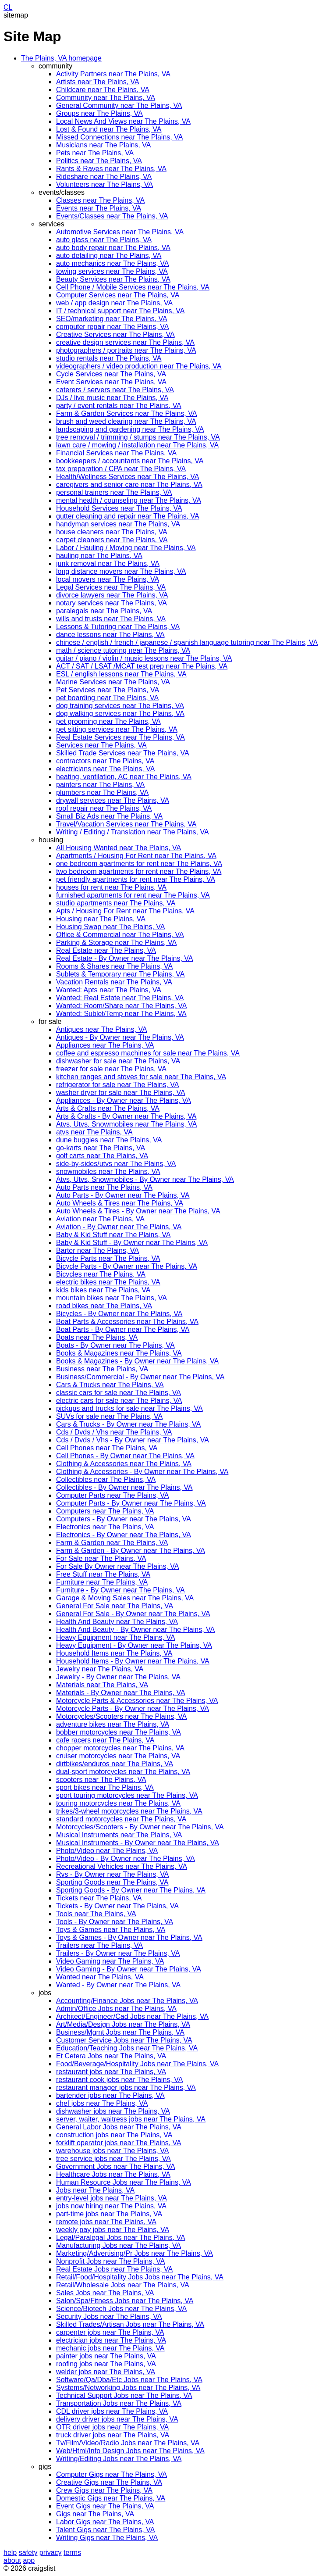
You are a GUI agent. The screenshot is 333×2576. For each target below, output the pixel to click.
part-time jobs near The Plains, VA (109, 2214)
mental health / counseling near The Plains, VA (128, 500)
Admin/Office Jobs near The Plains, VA (116, 2008)
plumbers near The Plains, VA (102, 792)
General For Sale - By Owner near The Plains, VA (133, 1613)
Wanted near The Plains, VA (100, 1977)
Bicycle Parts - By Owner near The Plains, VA (126, 1266)
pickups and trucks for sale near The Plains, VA (129, 1408)
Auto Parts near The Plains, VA (104, 1187)
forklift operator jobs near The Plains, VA (118, 2143)
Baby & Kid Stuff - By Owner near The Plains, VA (132, 1242)
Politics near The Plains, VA (99, 161)
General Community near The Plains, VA (119, 105)
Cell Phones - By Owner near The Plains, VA (125, 1456)
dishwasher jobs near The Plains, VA (113, 2111)
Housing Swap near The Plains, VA (110, 926)
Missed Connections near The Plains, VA (119, 137)
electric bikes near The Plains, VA (108, 1282)
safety (28, 2552)
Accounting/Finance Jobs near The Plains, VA (127, 2000)
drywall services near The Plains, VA (112, 800)
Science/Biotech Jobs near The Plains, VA (121, 2308)
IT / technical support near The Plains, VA (120, 311)
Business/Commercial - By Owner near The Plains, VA (140, 1377)
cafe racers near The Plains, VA (105, 1740)
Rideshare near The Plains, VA (104, 176)
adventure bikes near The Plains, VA (112, 1724)
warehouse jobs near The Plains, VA (112, 2150)
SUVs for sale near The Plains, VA (109, 1416)
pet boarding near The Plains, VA (107, 697)
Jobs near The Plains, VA (95, 2190)
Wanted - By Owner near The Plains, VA (118, 1985)
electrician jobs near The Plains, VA (111, 2340)
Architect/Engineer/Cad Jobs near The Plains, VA (132, 2016)
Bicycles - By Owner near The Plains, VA (119, 1313)
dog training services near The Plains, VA (120, 705)
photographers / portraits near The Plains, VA (126, 350)
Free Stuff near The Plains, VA (103, 1574)
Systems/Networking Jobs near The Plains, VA (128, 2387)
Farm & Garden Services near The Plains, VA (126, 413)
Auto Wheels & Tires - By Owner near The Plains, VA (138, 1211)
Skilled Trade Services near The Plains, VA (122, 753)
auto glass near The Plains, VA (104, 239)
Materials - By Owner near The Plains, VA (120, 1692)
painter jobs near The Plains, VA (106, 2356)
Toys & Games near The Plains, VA (110, 1929)
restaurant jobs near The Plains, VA (111, 2071)
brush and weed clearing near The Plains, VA (126, 421)
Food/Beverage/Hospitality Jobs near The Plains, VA (137, 2064)
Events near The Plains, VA (98, 208)
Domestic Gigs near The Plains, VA (110, 2498)
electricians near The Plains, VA (105, 769)
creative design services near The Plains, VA (125, 342)
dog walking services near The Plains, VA (120, 713)
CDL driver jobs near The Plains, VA (112, 2411)
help (10, 2552)
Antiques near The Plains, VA (101, 1029)
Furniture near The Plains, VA (102, 1582)
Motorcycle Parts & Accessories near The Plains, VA (137, 1700)
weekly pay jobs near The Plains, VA (112, 2229)
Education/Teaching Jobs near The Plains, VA (127, 2048)
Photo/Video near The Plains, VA (107, 1850)
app (29, 2560)
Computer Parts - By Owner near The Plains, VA (131, 1503)
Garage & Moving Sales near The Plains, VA (125, 1598)
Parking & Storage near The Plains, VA (116, 942)
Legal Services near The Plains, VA (111, 587)
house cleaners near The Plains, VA (111, 532)
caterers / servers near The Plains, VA (115, 390)
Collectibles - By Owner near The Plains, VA (124, 1487)
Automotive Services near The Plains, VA (120, 232)
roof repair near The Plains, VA (104, 808)
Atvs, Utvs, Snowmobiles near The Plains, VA (126, 1124)
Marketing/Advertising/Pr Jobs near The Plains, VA (134, 2253)
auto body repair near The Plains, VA (113, 247)
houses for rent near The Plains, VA (111, 887)
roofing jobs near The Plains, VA (106, 2364)
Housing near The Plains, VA (100, 919)
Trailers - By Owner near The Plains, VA (118, 1953)
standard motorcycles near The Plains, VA (121, 1819)
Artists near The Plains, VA (97, 82)
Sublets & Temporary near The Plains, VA (120, 974)
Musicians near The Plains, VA (103, 145)
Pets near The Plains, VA (95, 153)
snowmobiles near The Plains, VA (108, 1171)
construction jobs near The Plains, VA (114, 2135)
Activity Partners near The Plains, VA (113, 74)
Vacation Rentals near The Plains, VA (114, 982)
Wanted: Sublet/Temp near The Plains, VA (121, 1013)
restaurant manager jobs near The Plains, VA (126, 2087)
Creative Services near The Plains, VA (115, 334)
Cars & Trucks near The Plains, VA (110, 1384)
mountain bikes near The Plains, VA (111, 1298)
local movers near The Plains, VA (107, 579)
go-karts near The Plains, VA (100, 1148)
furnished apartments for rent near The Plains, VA (133, 895)
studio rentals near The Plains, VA (108, 358)
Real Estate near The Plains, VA (106, 950)
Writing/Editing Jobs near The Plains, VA (118, 2458)
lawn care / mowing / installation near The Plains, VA (137, 445)
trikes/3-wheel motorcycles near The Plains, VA (129, 1811)
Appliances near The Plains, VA (105, 1045)
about (12, 2560)
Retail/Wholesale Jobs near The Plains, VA (122, 2285)
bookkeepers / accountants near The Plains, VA (130, 461)
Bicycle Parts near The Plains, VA (108, 1258)
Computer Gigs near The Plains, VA (111, 2474)
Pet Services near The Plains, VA (107, 690)
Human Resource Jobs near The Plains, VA (123, 2182)
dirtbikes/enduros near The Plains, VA (114, 1763)
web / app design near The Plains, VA (114, 303)
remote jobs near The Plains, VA (106, 2221)
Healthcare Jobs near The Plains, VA (113, 2174)
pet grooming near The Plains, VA (108, 721)
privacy (50, 2552)
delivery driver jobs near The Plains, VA (117, 2419)
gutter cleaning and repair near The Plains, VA (127, 516)
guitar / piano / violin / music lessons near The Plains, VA (144, 658)
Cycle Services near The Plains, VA (111, 374)
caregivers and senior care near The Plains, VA (129, 484)
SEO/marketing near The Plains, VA (111, 318)
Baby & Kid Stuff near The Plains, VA (113, 1234)
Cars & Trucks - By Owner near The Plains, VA (128, 1424)
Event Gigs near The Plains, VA (105, 2506)
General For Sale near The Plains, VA (114, 1606)
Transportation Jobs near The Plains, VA (118, 2403)
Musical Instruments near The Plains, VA (119, 1835)
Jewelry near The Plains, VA (100, 1669)
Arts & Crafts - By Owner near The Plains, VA (126, 1116)
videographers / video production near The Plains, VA (138, 366)
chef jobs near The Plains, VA (102, 2103)
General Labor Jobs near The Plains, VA (118, 2127)
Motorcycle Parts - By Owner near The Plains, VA (132, 1708)
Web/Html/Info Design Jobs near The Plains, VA (130, 2450)
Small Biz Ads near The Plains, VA (109, 816)
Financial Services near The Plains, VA (116, 453)
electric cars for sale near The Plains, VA (119, 1400)
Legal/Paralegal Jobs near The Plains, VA (120, 2237)
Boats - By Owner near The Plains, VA (115, 1345)
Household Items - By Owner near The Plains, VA (132, 1661)
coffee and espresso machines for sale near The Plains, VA (148, 1053)
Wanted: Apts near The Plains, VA (108, 990)
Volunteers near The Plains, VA (104, 184)
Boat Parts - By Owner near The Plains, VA (122, 1329)
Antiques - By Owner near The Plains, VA (120, 1037)
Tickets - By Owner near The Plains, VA (117, 1906)
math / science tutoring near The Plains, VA (123, 650)
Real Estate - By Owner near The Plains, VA (124, 958)
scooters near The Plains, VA (101, 1779)
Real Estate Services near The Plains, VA (120, 737)
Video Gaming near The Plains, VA (110, 1961)
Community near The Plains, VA (105, 97)
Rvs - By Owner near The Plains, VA (112, 1874)
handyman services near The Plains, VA (118, 524)
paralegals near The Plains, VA (104, 611)
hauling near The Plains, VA (99, 555)
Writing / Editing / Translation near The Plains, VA (132, 832)
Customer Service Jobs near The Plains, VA (124, 2040)
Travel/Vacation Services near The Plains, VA (126, 824)
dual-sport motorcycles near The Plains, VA (123, 1771)
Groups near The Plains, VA (99, 113)
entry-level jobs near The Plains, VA (111, 2198)
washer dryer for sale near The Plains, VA (120, 1092)
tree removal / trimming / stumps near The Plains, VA (138, 437)
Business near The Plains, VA (102, 1369)
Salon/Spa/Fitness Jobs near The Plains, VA (124, 2300)
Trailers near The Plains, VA (99, 1945)
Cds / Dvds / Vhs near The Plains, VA (114, 1432)
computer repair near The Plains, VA (112, 326)
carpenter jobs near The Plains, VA (110, 2332)
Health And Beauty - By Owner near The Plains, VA (135, 1629)
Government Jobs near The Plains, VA (115, 2166)
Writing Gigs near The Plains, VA (107, 2537)
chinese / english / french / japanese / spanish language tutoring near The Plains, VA (187, 642)
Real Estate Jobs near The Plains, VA (114, 2269)
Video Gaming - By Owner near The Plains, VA (128, 1969)
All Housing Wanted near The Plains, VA (118, 848)
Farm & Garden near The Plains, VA (112, 1542)
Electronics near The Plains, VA (105, 1527)
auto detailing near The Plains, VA (108, 255)
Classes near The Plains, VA (100, 200)
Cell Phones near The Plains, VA (107, 1448)
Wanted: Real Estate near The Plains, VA (120, 998)
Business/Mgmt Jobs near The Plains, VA (120, 2032)
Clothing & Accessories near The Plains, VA (123, 1463)
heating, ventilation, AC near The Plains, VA (123, 776)
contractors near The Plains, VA (105, 761)
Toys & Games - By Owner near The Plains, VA (129, 1937)
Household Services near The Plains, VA (119, 508)
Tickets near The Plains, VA (99, 1898)
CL (8, 7)
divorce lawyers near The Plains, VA (112, 595)
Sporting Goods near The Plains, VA (112, 1882)
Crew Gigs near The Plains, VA (104, 2490)
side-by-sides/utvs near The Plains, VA (116, 1163)
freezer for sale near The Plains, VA (111, 1069)
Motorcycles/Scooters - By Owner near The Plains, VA (140, 1827)
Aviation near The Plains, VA (100, 1219)
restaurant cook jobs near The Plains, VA (119, 2079)
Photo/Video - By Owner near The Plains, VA (125, 1858)
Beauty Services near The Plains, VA (113, 279)
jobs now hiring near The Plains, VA (111, 2206)
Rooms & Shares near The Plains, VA (114, 966)
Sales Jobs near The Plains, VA (105, 2293)
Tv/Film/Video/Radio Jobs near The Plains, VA (127, 2443)
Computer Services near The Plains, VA (117, 295)
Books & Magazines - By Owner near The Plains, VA (137, 1361)
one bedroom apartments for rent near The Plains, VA (139, 863)
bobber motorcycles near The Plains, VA (118, 1732)
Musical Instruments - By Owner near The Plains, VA (137, 1842)
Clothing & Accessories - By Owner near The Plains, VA (142, 1471)
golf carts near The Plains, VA (102, 1155)
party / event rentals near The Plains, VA (118, 405)
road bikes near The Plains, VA (104, 1305)
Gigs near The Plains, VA (95, 2514)
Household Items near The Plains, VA (114, 1653)
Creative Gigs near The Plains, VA (109, 2482)
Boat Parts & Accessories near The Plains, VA (127, 1321)
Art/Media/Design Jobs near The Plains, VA (123, 2024)
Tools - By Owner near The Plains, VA (114, 1921)
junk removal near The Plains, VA (107, 563)
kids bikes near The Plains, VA (103, 1290)
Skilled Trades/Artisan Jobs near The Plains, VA (130, 2324)
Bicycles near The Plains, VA (100, 1274)
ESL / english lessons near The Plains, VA (121, 674)
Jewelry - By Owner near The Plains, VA (118, 1677)
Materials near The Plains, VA (102, 1685)
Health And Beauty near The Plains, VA (117, 1621)
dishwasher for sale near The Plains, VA (118, 1061)
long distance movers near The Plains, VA (121, 571)
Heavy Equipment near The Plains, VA (115, 1637)
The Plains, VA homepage (61, 58)
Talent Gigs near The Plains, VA (105, 2529)
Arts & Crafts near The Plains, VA (107, 1108)
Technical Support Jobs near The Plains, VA (124, 2395)
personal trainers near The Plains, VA (114, 492)
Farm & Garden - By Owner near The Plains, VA (130, 1550)
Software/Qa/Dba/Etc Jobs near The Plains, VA (129, 2379)
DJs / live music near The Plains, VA (112, 397)
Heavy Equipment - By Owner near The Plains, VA (134, 1645)
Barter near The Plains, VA (97, 1250)
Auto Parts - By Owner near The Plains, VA (122, 1195)
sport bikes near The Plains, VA (105, 1787)
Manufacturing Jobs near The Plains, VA (118, 2245)
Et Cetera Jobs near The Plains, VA (111, 2056)
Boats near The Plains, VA (97, 1337)
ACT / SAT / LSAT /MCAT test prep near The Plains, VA (141, 666)
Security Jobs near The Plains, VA (109, 2316)
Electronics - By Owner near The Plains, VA (123, 1534)
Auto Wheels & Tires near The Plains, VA (119, 1203)
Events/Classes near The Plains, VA (112, 216)
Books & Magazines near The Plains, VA (119, 1353)
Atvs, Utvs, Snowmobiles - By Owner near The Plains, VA (145, 1179)
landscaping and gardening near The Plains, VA (130, 429)
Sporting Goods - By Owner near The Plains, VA (130, 1890)
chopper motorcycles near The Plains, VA (120, 1748)
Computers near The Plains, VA (105, 1511)
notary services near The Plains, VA (111, 603)
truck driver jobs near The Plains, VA (112, 2435)
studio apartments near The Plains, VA (115, 903)
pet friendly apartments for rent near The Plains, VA (135, 879)
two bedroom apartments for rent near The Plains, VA (138, 871)
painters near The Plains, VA (100, 784)
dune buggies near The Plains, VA (109, 1140)
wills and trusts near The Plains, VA (111, 619)
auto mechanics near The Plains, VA (112, 263)
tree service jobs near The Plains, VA (113, 2158)
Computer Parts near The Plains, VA (112, 1495)
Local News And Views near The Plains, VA (123, 121)
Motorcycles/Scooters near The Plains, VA (121, 1716)
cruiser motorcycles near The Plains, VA (118, 1756)
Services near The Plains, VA (101, 745)
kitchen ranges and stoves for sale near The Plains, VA (141, 1076)
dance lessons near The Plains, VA (110, 634)
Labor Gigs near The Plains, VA (105, 2522)
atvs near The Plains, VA (94, 1132)
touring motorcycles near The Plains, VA (118, 1803)
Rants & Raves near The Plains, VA (111, 168)
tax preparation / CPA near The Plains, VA (121, 468)
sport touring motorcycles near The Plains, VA (127, 1795)
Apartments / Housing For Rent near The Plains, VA (136, 855)
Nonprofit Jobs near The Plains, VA (110, 2261)
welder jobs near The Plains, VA (105, 2372)
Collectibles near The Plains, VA (106, 1479)
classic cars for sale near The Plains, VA (118, 1392)
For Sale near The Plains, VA (101, 1558)
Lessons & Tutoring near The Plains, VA (118, 626)
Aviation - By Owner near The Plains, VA (118, 1227)
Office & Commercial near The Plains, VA (120, 934)
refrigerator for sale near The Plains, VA (117, 1084)
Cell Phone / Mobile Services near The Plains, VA (132, 287)
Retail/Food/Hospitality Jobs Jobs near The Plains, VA (139, 2277)
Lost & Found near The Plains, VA (108, 129)
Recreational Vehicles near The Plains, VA (121, 1866)
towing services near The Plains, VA (112, 271)
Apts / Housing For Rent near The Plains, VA (125, 911)
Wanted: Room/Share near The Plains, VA (121, 1005)
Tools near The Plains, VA (96, 1914)
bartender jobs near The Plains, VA (110, 2095)
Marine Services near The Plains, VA (113, 682)
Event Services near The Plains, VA (111, 382)
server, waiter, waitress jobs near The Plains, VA (130, 2119)
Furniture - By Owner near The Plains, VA (120, 1590)
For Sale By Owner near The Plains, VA (117, 1566)
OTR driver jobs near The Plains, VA (112, 2427)
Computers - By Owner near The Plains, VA (123, 1519)
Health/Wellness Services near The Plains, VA (127, 476)
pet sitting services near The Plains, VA (116, 729)
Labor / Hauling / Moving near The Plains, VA (126, 547)
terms (72, 2552)
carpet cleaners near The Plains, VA (112, 540)
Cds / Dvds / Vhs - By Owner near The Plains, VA (132, 1440)
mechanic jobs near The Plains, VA (110, 2348)
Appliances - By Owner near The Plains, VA (123, 1100)
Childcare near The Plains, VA (102, 89)
